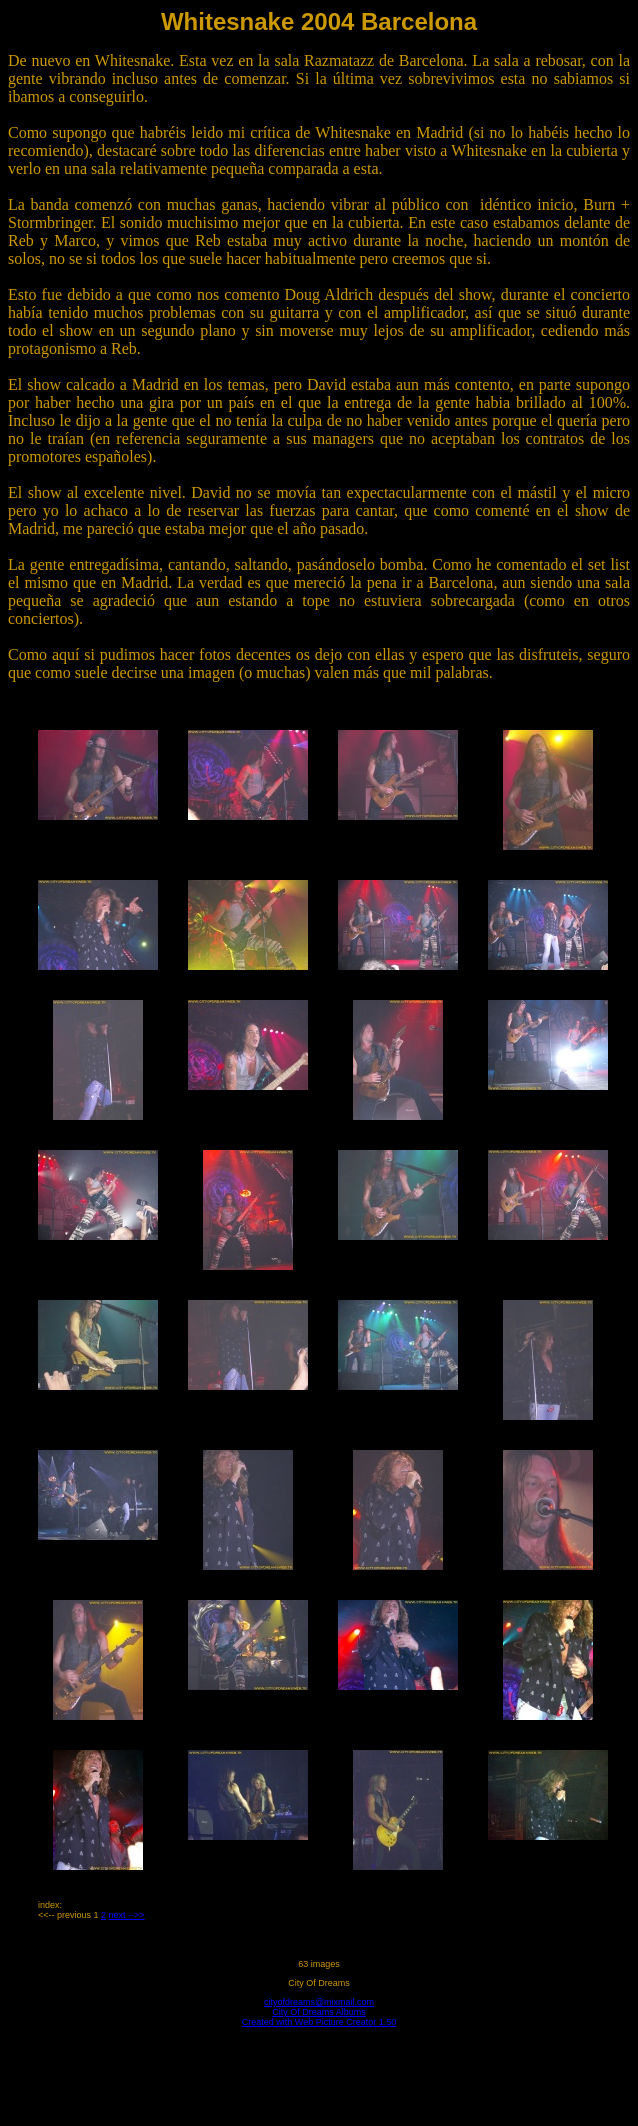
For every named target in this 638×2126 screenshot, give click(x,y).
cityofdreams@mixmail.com (319, 2002)
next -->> (127, 1915)
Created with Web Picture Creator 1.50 (319, 2022)
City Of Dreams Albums (319, 2012)
